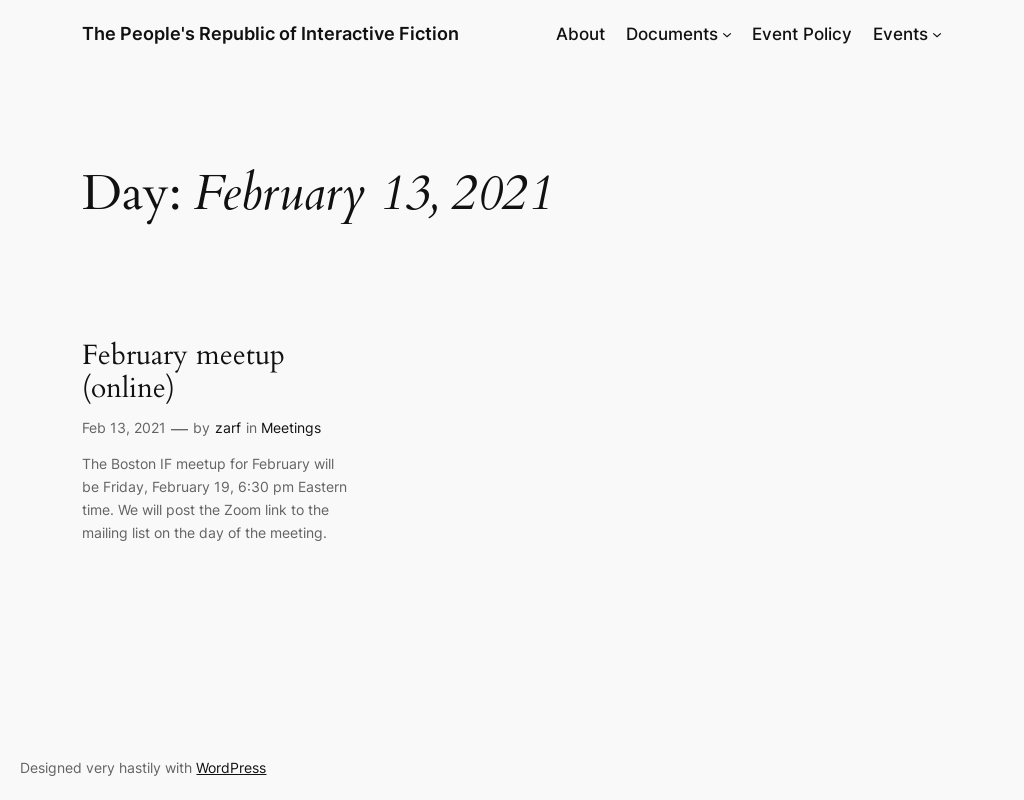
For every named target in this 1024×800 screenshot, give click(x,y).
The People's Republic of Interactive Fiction (270, 33)
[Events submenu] (937, 34)
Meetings (291, 427)
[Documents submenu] (727, 34)
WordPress (231, 767)
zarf (228, 427)
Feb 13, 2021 (124, 427)
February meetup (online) (183, 372)
